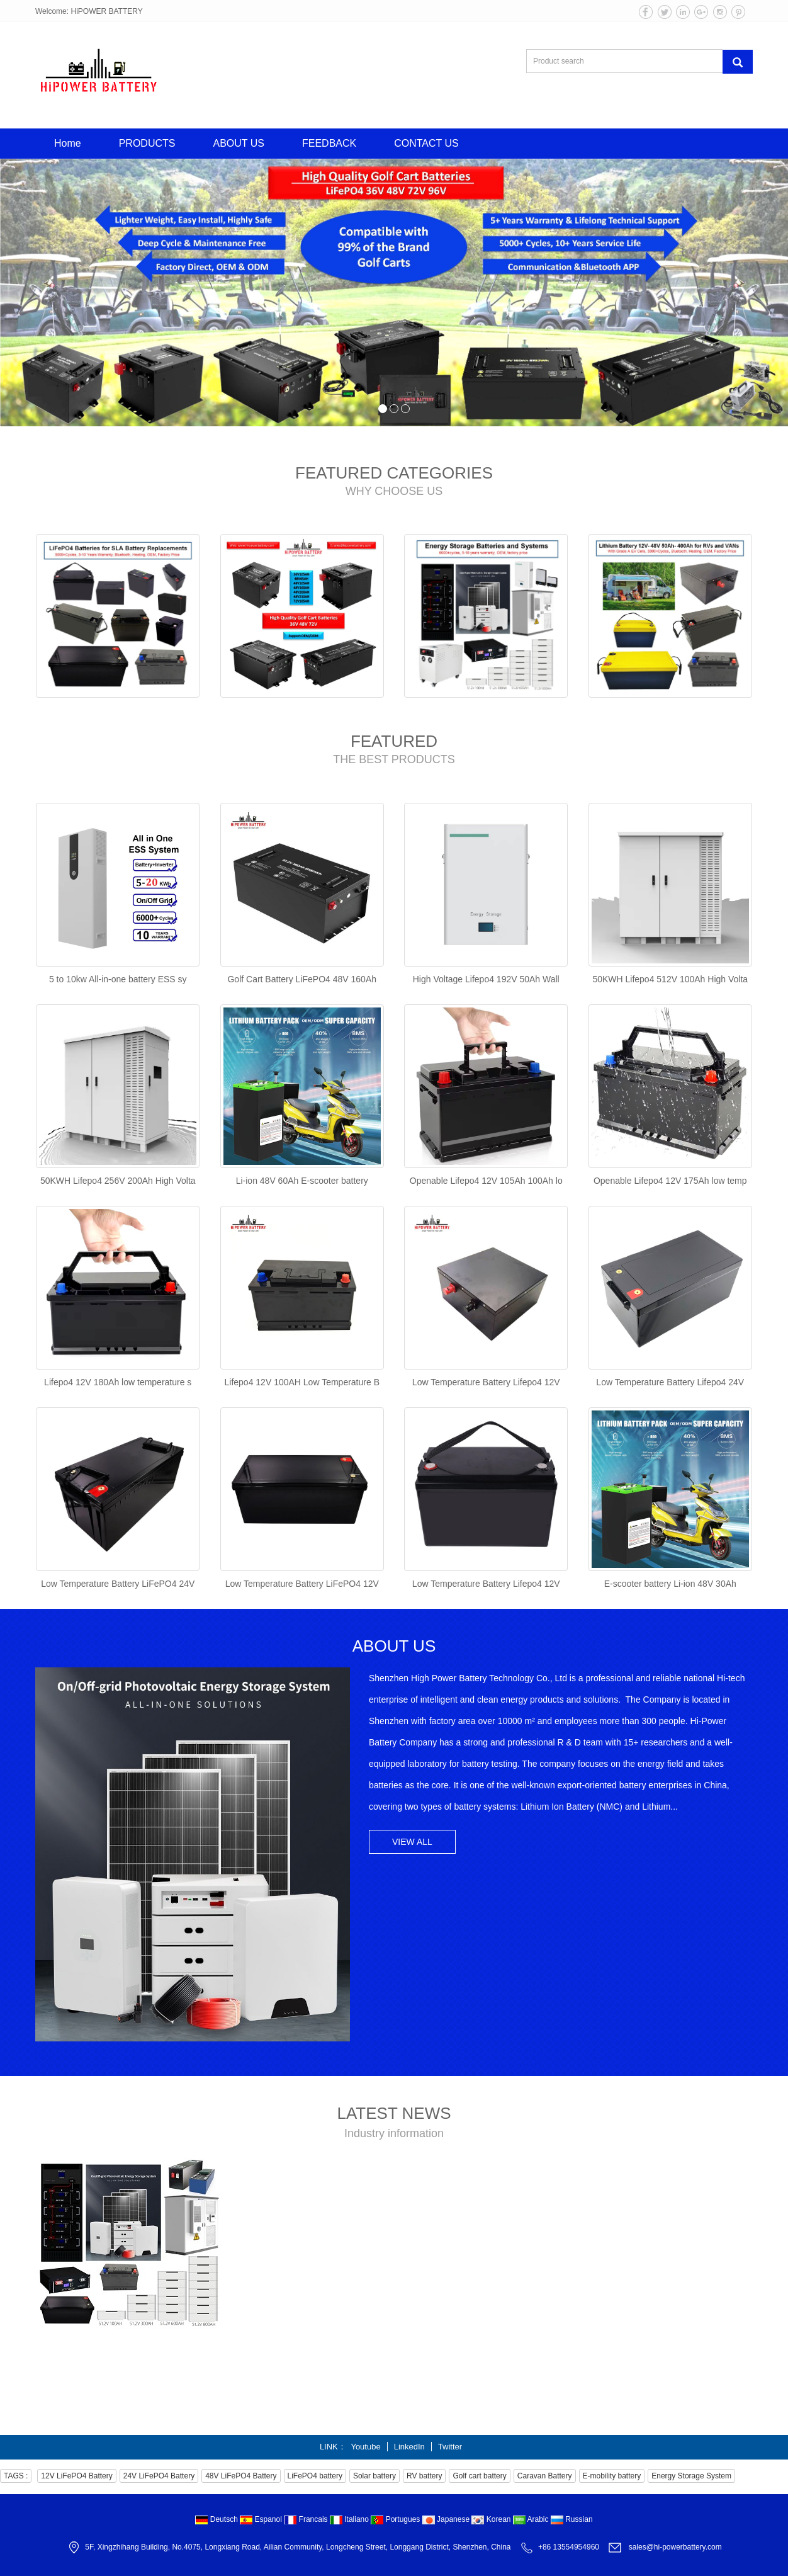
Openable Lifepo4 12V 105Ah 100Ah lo (486, 1181)
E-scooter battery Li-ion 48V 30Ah (670, 1584)
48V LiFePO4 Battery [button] (240, 2475)
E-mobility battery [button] (612, 2475)
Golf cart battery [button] (479, 2475)
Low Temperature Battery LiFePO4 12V (302, 1584)
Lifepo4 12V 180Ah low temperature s (117, 1382)
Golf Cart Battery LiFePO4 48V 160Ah (301, 979)
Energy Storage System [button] (691, 2475)
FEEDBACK (329, 143)
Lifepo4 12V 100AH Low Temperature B (302, 1382)
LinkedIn (409, 2446)
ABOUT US (238, 143)
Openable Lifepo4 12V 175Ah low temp (670, 1181)
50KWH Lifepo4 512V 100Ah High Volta (670, 979)
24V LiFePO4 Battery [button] (158, 2475)
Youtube (365, 2446)
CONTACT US (426, 143)
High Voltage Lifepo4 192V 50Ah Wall (486, 979)
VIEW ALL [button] (412, 1842)
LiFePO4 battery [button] (315, 2475)
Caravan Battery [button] (544, 2475)
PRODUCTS (147, 143)
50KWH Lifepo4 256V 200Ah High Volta (118, 1181)
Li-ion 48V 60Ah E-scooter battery (302, 1181)
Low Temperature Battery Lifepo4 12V (486, 1382)
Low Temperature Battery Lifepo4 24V (670, 1382)
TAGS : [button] (16, 2475)
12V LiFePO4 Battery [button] (76, 2475)
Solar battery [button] (374, 2475)
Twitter (450, 2446)
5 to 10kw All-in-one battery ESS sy (118, 979)
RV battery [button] (424, 2475)
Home (67, 143)
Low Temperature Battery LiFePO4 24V (117, 1584)
